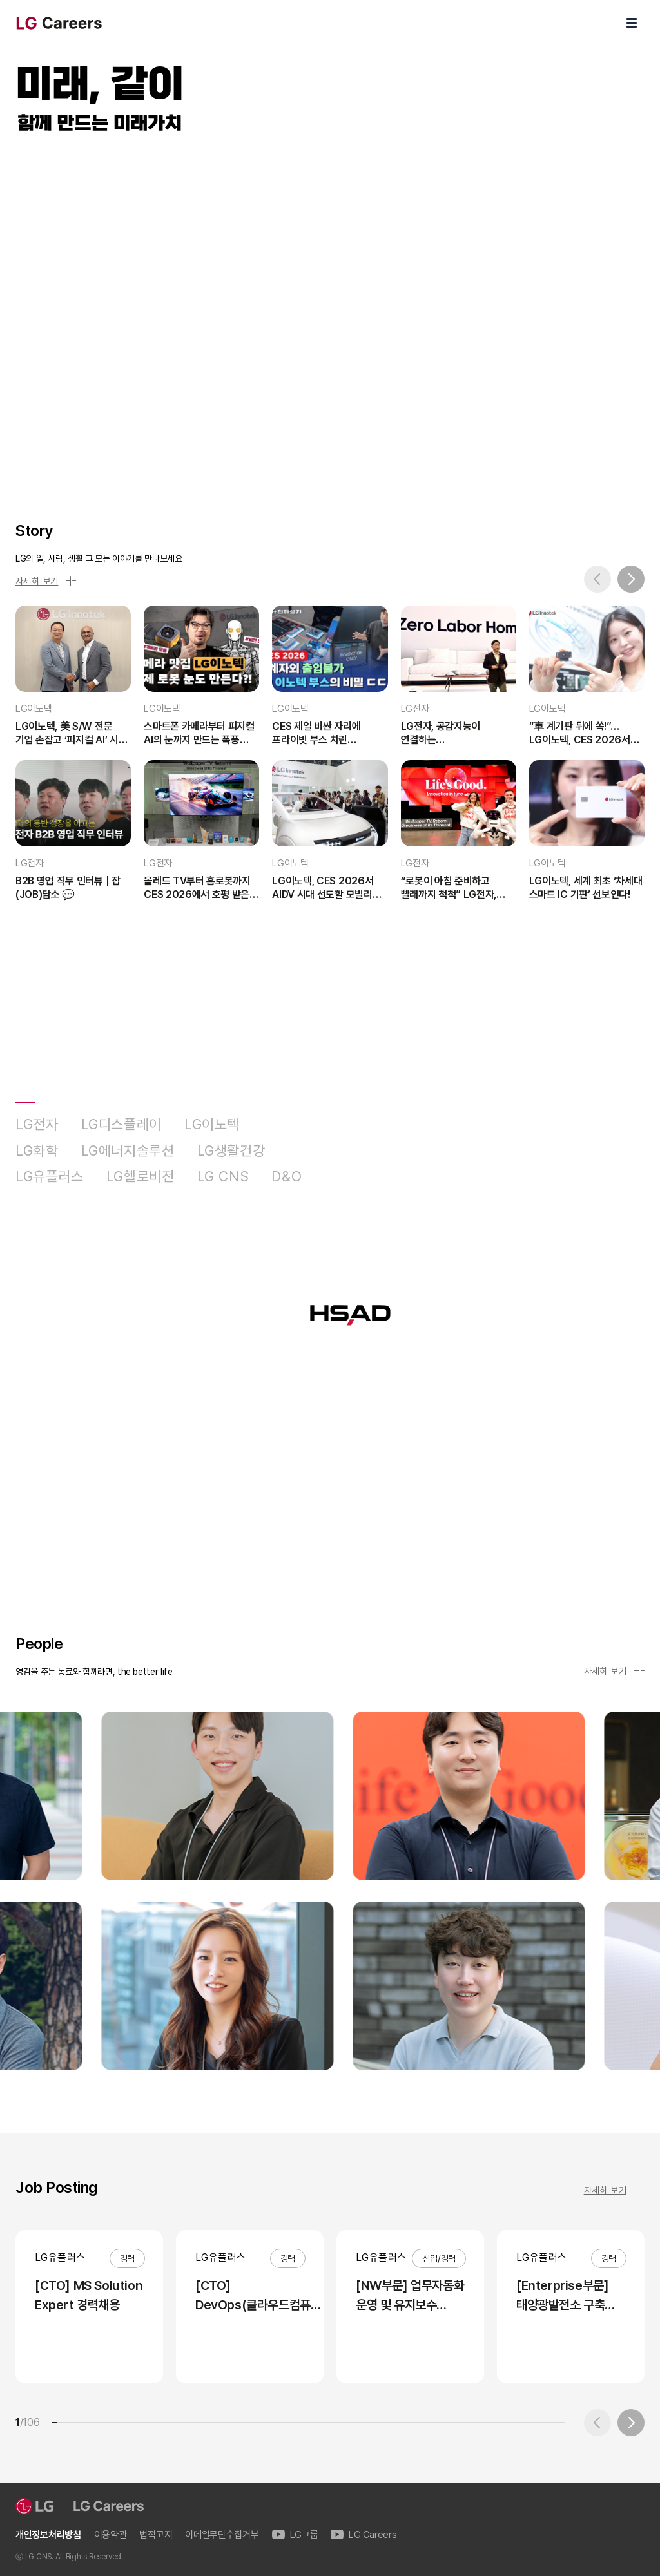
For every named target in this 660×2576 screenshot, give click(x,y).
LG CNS (223, 1177)
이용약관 (110, 2535)
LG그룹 (295, 2535)
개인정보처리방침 (48, 2535)
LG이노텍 (212, 1124)
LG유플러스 (49, 1177)
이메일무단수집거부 (221, 2535)
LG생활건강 (231, 1151)
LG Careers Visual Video (330, 313)
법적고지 (155, 2535)
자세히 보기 (45, 581)
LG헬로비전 (140, 1177)
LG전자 (37, 1124)
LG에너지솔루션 (128, 1151)
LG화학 (37, 1151)
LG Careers (363, 2535)
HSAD (344, 1177)
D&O (286, 1177)
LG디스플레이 (121, 1124)
